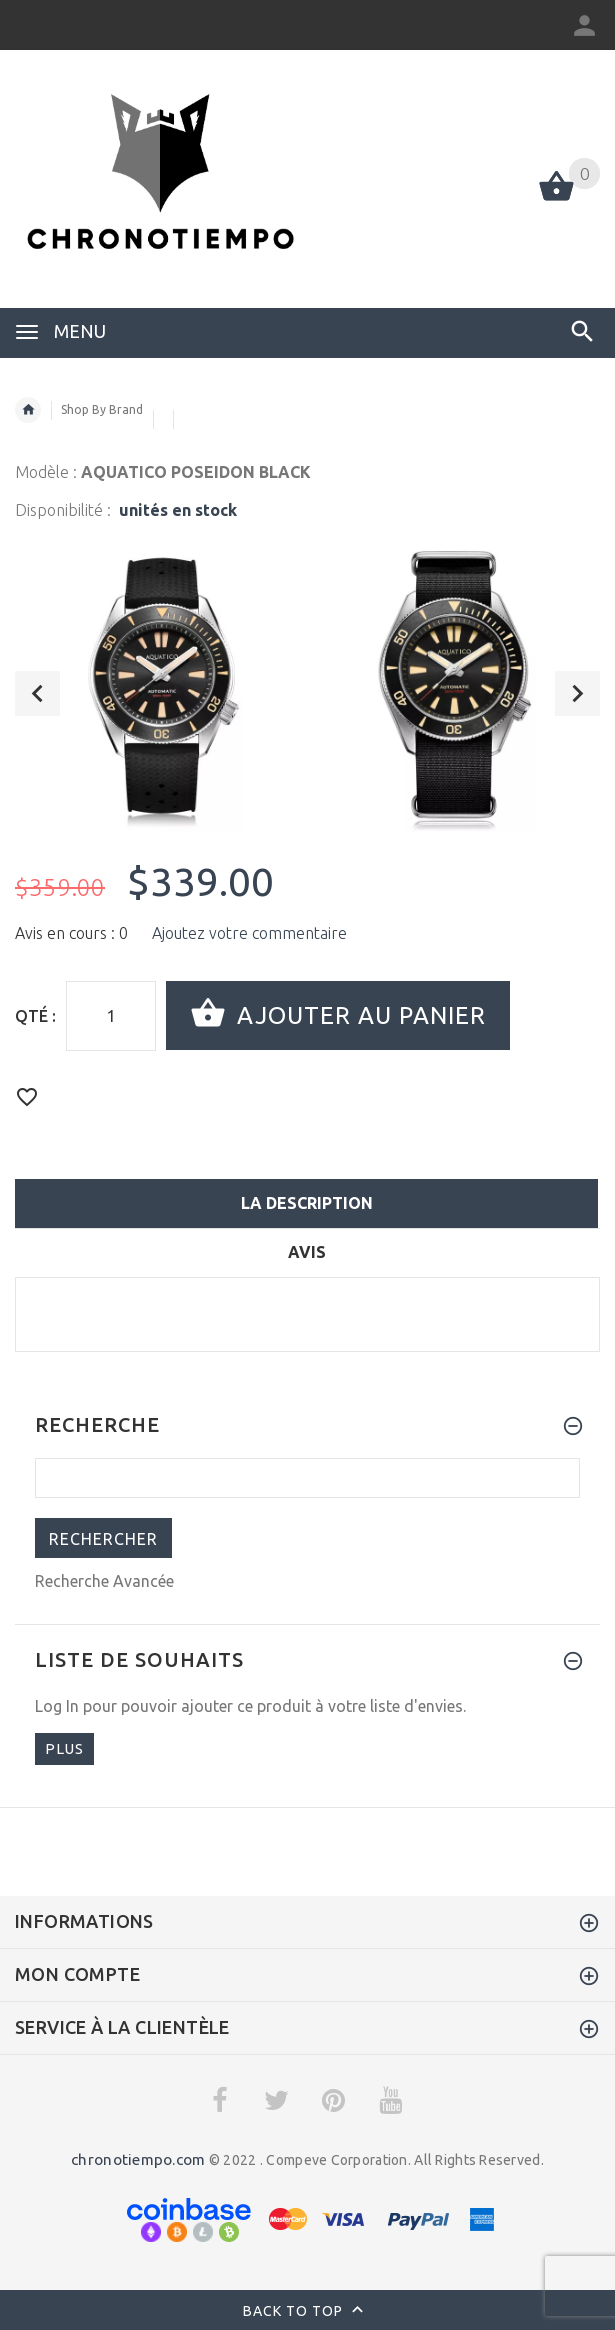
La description (307, 1203)
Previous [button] (37, 693)
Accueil (28, 410)
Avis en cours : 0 (71, 933)
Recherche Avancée (104, 1581)
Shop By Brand (102, 409)
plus (64, 1748)
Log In (57, 1706)
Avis (307, 1252)
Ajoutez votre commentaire (249, 933)
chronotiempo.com (138, 2159)
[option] (161, 685)
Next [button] (577, 693)
